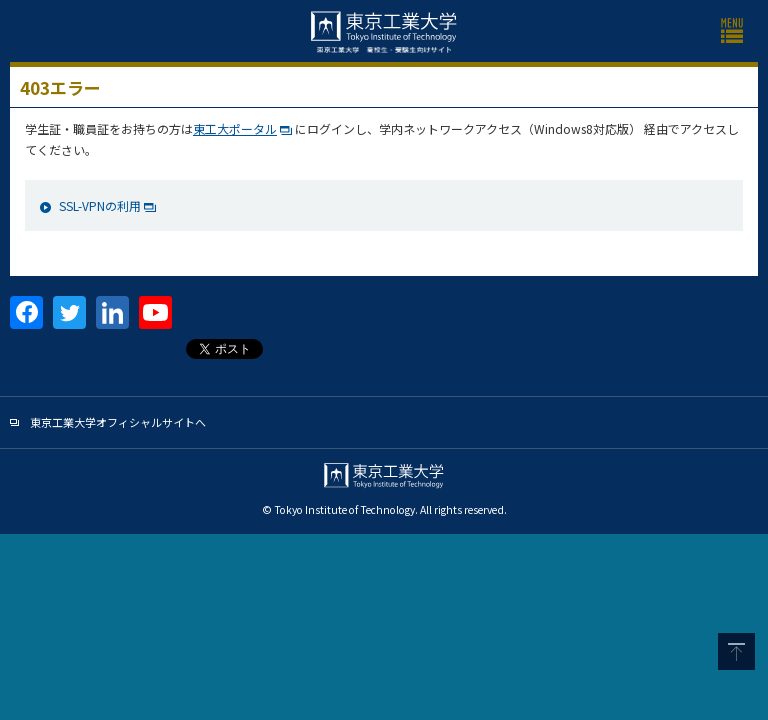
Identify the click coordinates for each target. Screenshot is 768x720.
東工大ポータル (235, 128)
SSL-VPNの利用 (100, 205)
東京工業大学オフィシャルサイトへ (118, 422)
